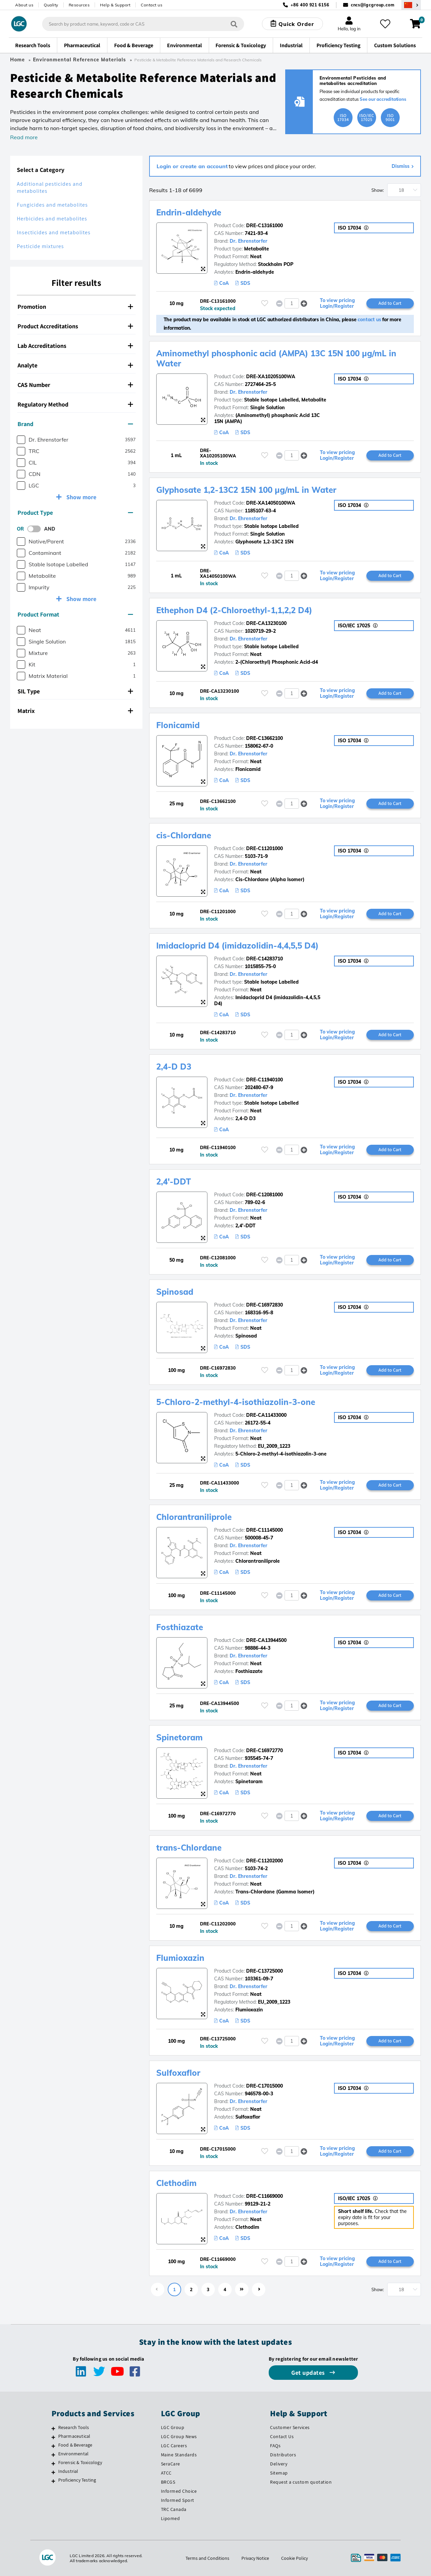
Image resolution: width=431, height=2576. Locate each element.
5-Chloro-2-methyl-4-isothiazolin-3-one (235, 1402)
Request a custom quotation (301, 2482)
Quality (51, 4)
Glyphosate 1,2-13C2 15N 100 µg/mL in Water (246, 490)
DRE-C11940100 (264, 1080)
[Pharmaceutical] (53, 2437)
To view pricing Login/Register (337, 303)
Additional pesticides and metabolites (49, 187)
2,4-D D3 (173, 1066)
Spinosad (174, 1292)
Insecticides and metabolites (54, 232)
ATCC (166, 2473)
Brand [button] (75, 424)
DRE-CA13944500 (266, 1640)
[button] (304, 303)
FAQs (275, 2446)
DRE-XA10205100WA (270, 376)
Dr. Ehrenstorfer (248, 241)
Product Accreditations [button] (75, 326)
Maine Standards (179, 2455)
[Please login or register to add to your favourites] (264, 303)
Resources (79, 4)
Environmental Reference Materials (79, 60)
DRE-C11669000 (264, 2196)
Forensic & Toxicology (80, 2462)
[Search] (234, 24)
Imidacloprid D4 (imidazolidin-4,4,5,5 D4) (237, 945)
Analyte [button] (75, 365)
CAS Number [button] (75, 385)
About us (24, 4)
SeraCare (170, 2464)
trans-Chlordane (189, 1848)
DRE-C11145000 (264, 1530)
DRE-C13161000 (264, 225)
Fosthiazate (179, 1627)
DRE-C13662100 (264, 738)
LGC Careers (174, 2446)
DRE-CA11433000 (266, 1415)
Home (17, 60)
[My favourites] (385, 24)
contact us (369, 320)
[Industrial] (53, 2472)
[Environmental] (53, 2455)
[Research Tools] (53, 2428)
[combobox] (143, 24)
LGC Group (173, 2427)
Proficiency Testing (77, 2480)
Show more (80, 497)
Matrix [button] (75, 711)
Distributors (283, 2455)
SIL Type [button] (75, 691)
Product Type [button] (75, 512)
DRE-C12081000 (264, 1195)
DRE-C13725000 (264, 1971)
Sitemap (279, 2473)
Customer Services (290, 2427)
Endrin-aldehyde (188, 212)
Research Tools (73, 2427)
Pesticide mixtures (40, 246)
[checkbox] (21, 440)
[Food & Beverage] (53, 2446)
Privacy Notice (255, 2558)
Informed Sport (177, 2500)
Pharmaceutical (74, 2436)
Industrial (68, 2471)
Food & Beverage (75, 2445)
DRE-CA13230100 (266, 623)
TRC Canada (174, 2509)
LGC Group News (179, 2436)
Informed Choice (179, 2491)
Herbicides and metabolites (52, 218)
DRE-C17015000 (264, 2086)
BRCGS (168, 2482)
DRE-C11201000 (264, 848)
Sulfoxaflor (178, 2073)
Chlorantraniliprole (194, 1517)
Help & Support (115, 4)
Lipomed (170, 2518)
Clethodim (176, 2183)
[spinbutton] (292, 303)
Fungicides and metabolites (52, 204)
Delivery (278, 2464)
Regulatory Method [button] (75, 404)
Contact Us (282, 2436)
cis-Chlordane (183, 835)
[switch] (36, 529)
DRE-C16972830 (264, 1305)
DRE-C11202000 (264, 1861)
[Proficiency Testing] (53, 2481)
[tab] (76, 307)
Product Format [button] (75, 614)
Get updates (308, 2372)
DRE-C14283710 (264, 959)
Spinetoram (179, 1737)
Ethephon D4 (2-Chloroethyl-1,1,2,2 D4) (234, 610)
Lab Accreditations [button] (75, 346)
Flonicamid (178, 725)
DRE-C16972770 (264, 1750)
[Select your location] (411, 5)
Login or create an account (192, 166)
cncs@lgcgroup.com (373, 4)
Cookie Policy (294, 2558)
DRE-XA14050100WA (270, 503)
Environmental (73, 2454)
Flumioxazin (180, 1958)
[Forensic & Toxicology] (53, 2463)
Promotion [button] (75, 306)
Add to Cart (389, 303)
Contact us (151, 4)
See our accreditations (383, 99)
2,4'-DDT (173, 1181)
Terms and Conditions (207, 2558)
